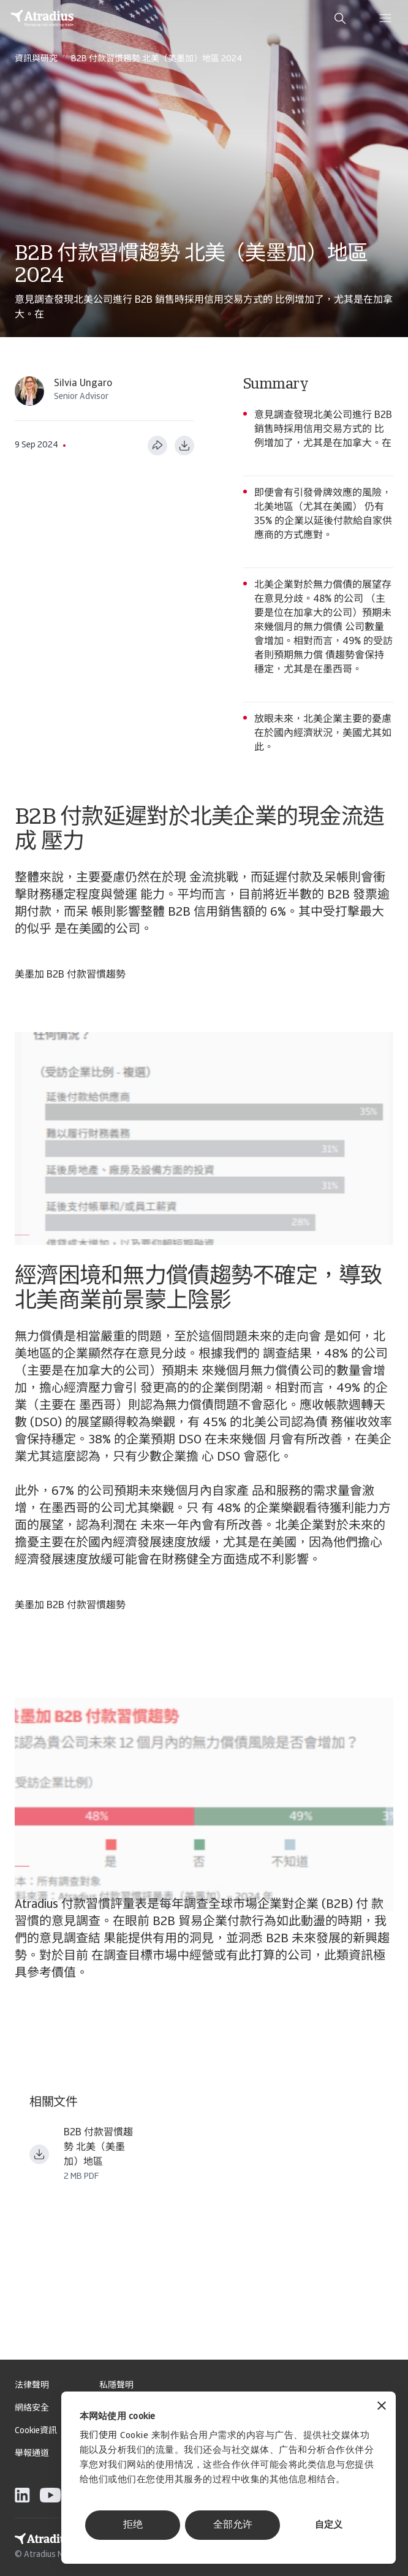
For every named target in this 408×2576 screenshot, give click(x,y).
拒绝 (133, 2525)
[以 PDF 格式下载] (184, 445)
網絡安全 (32, 2408)
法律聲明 (32, 2385)
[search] (340, 18)
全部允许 (232, 2525)
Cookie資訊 (36, 2431)
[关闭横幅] (381, 2407)
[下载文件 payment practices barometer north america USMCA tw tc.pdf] (39, 2154)
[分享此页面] (157, 445)
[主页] (42, 18)
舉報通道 (32, 2453)
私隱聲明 (116, 2385)
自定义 (328, 2525)
